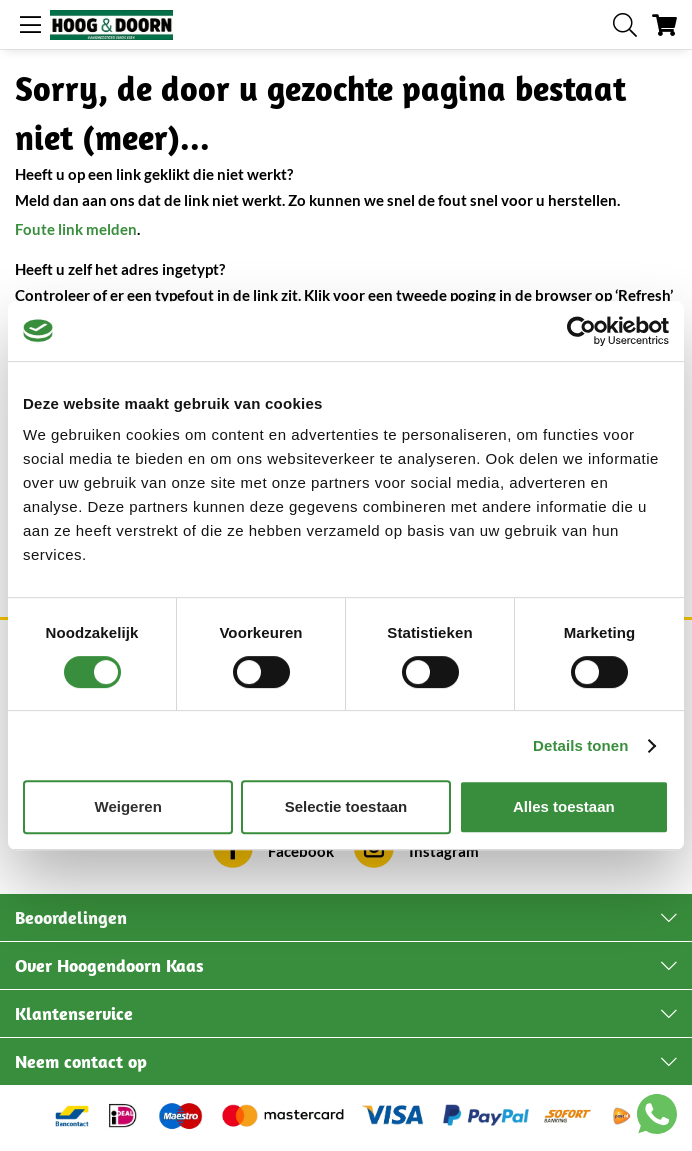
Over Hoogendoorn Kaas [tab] (109, 965)
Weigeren (128, 806)
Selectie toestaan (346, 806)
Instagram (444, 851)
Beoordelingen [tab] (71, 917)
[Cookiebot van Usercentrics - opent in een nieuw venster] (581, 331)
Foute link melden (76, 229)
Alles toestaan (564, 806)
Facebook (301, 851)
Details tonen (580, 745)
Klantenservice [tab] (74, 1013)
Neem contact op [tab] (81, 1061)
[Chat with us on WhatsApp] (657, 1118)
